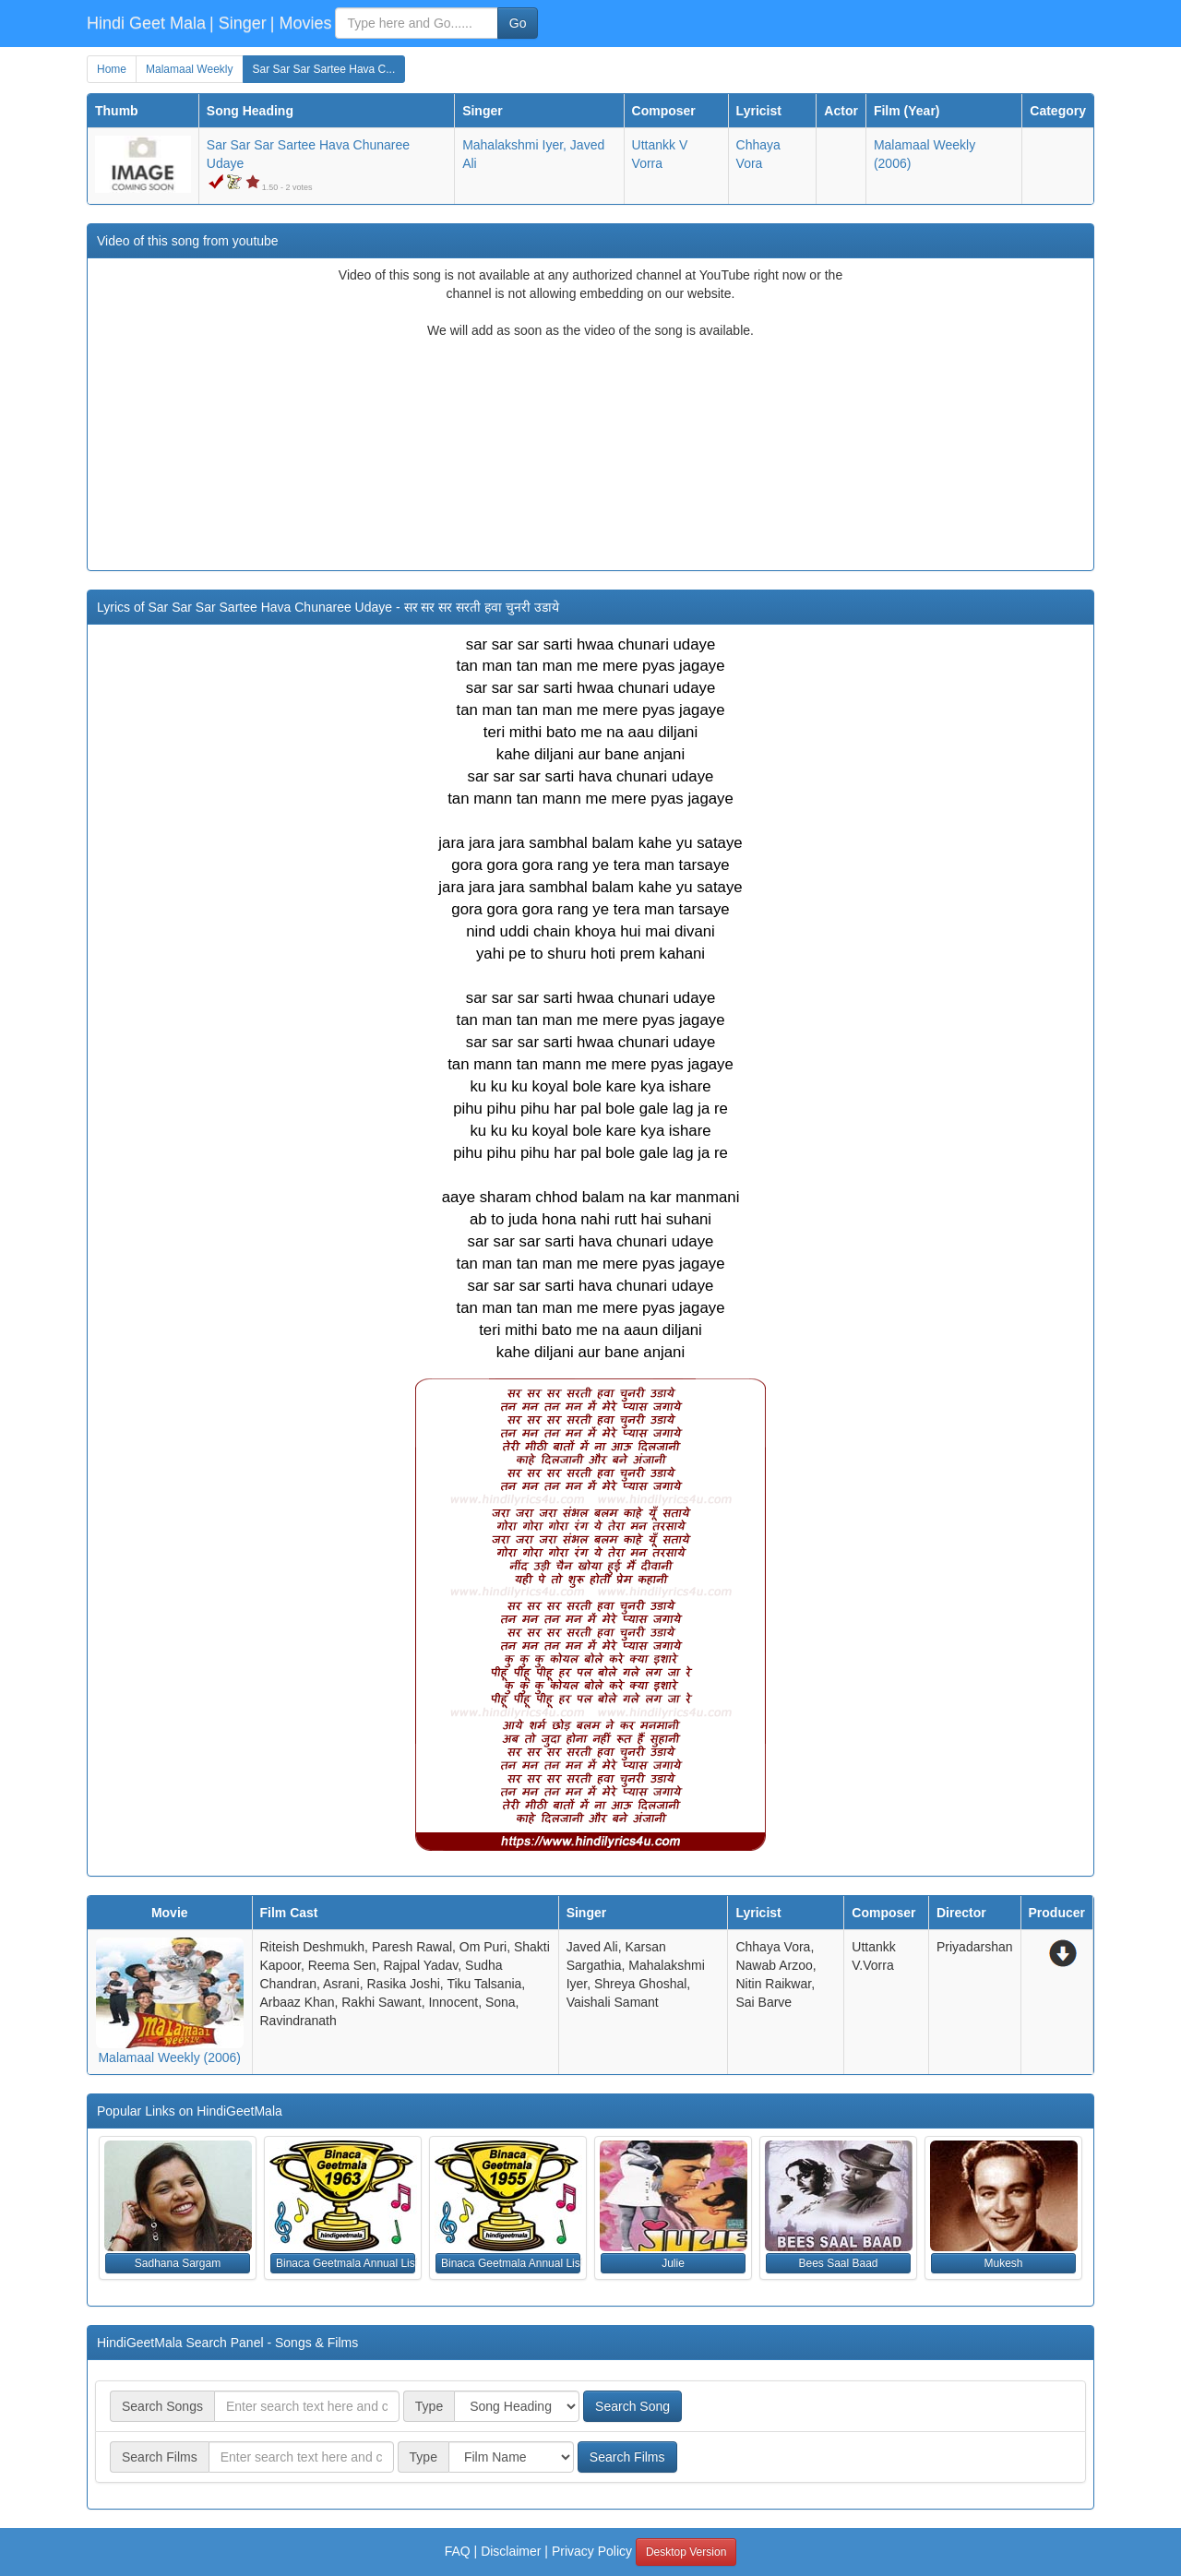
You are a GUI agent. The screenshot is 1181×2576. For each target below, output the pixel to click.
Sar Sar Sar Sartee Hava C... (324, 69)
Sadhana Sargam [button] (178, 2263)
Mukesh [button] (1003, 2263)
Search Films (627, 2457)
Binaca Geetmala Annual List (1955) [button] (510, 2263)
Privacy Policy (592, 2551)
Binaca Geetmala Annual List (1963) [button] (345, 2263)
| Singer (238, 23)
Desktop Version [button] (686, 2552)
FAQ (458, 2551)
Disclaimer (511, 2551)
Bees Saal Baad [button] (837, 2263)
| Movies (301, 23)
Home (111, 69)
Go (518, 23)
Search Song (632, 2406)
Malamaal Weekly (189, 69)
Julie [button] (673, 2263)
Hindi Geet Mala (146, 23)
